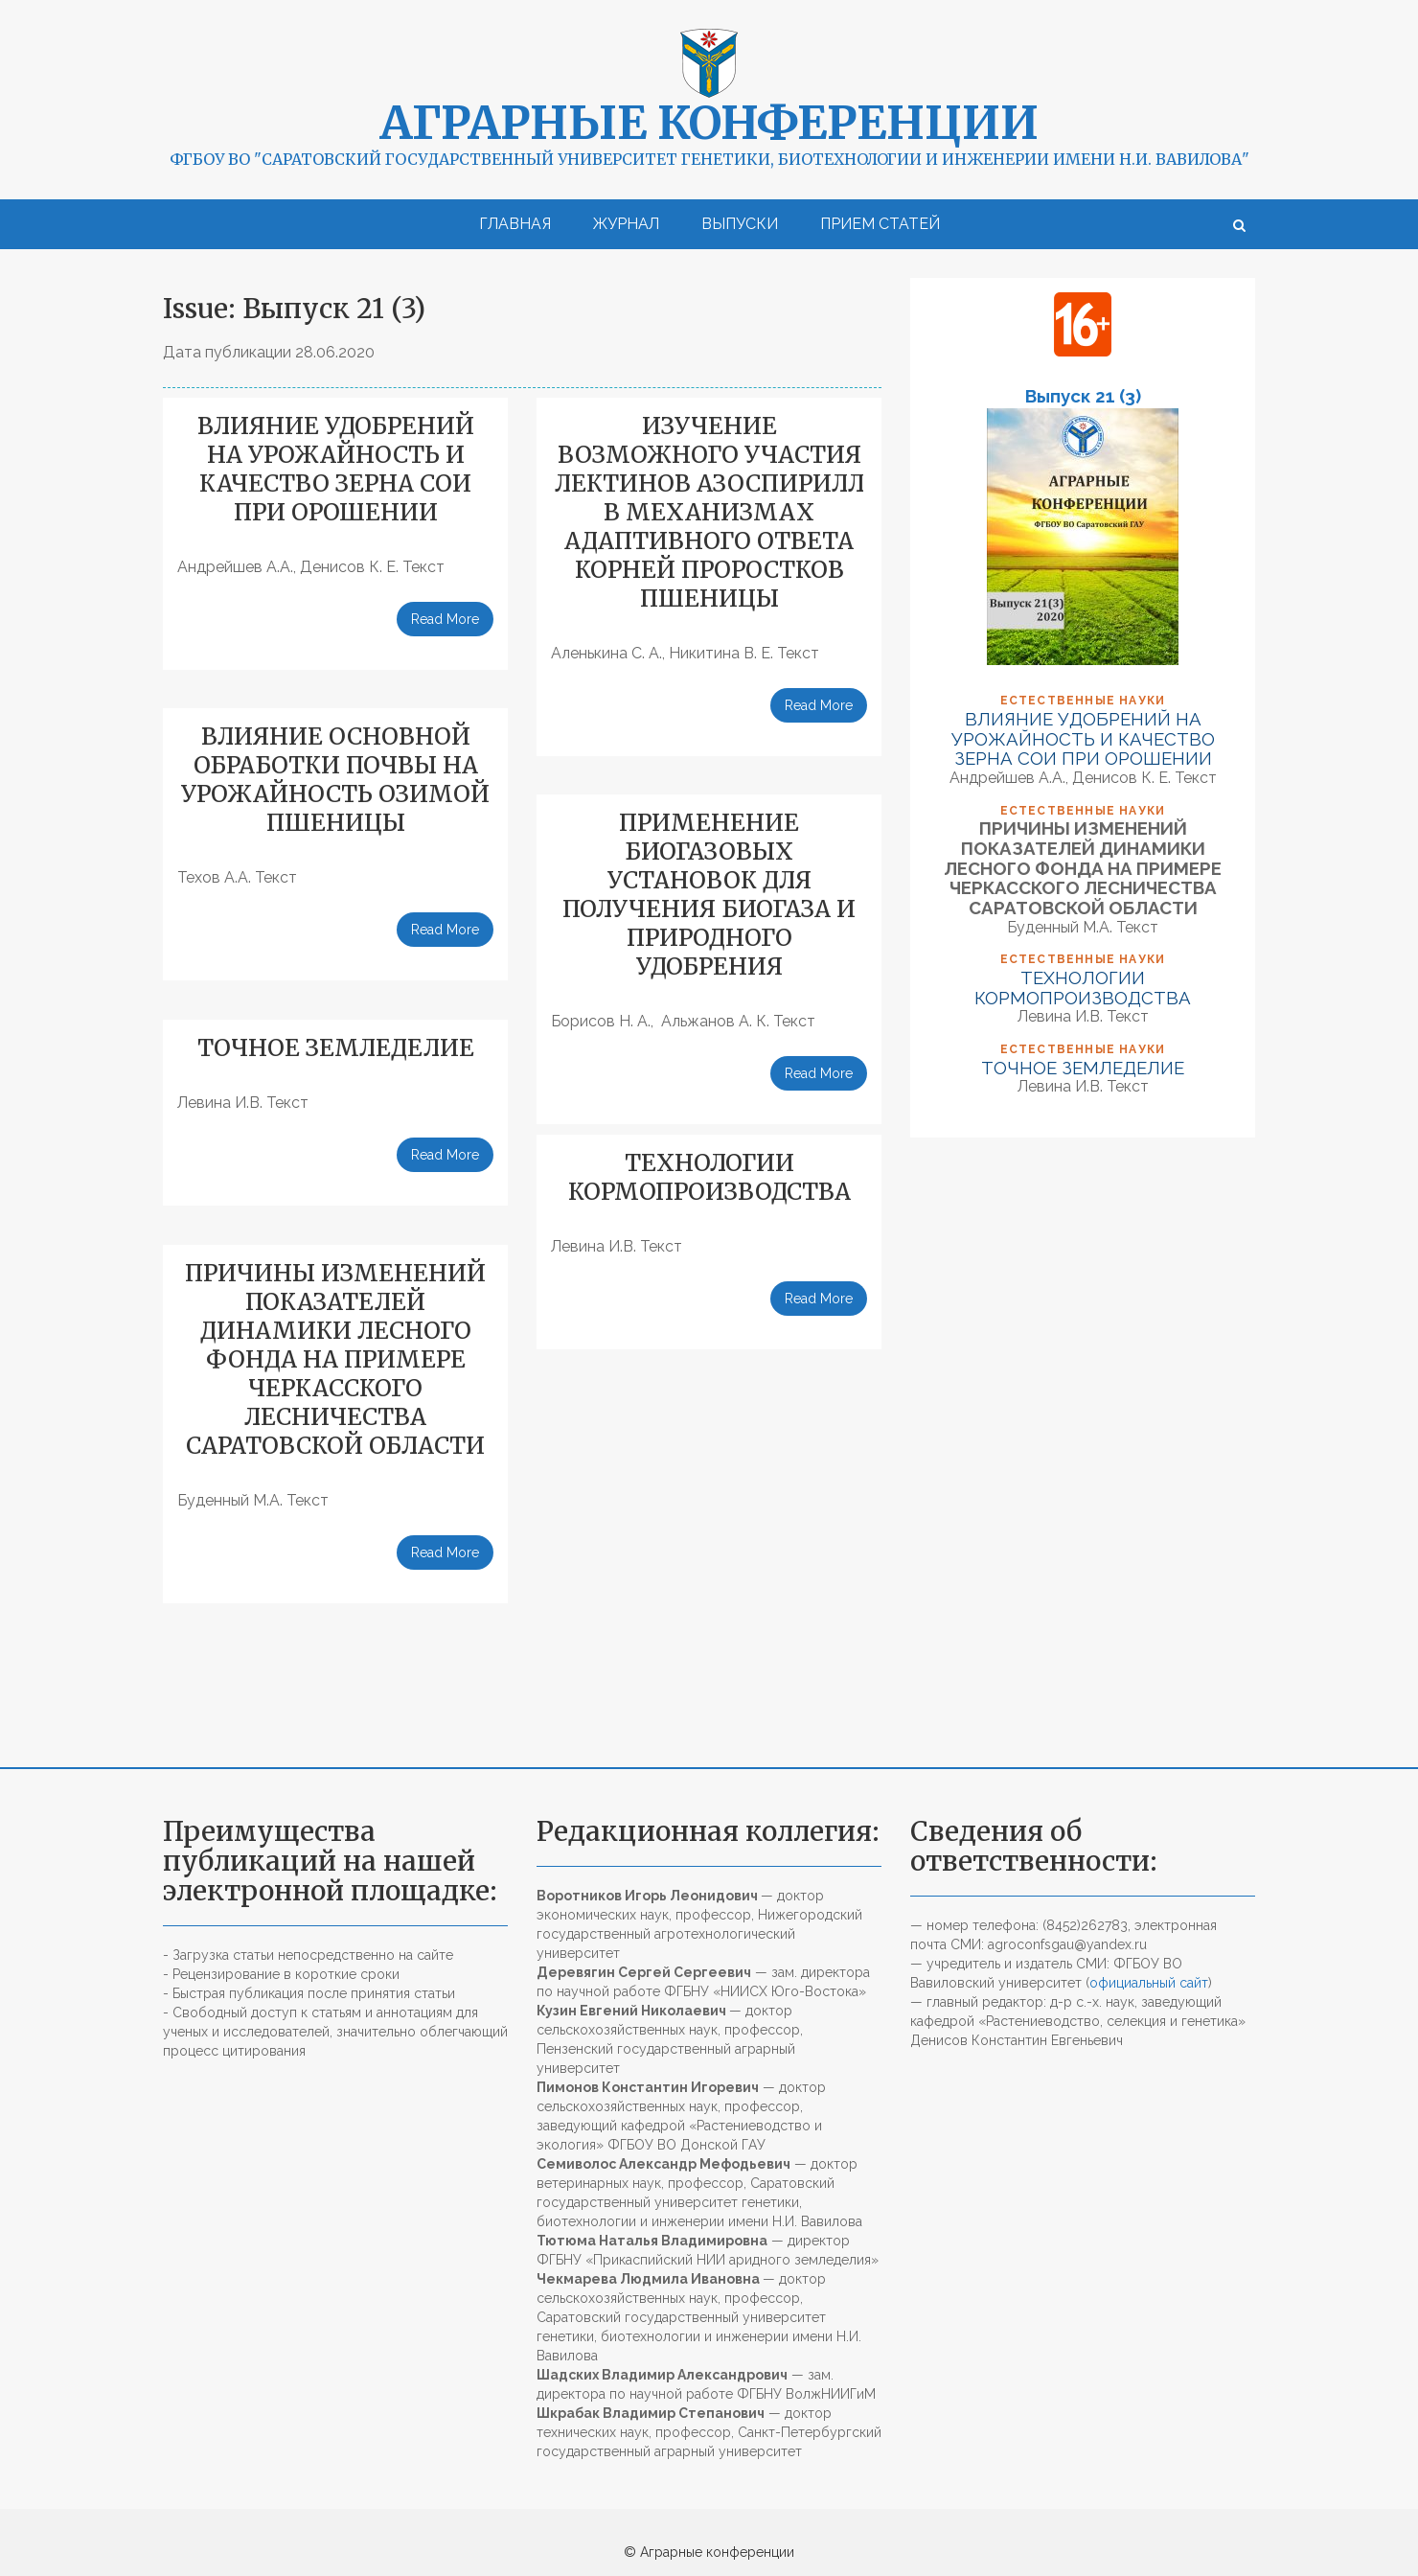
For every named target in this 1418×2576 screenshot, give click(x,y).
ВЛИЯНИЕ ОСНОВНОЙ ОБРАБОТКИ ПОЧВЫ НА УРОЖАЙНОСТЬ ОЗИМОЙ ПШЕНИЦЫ (335, 780)
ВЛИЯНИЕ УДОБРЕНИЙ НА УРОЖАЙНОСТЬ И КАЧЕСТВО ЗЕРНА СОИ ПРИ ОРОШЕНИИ (335, 469)
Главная (515, 224)
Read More (445, 619)
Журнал (626, 224)
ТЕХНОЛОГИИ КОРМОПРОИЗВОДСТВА (709, 1177)
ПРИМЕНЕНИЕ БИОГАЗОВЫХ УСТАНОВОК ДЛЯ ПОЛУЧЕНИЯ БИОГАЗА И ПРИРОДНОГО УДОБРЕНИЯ (709, 894)
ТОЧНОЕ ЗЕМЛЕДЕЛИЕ (335, 1048)
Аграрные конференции (709, 122)
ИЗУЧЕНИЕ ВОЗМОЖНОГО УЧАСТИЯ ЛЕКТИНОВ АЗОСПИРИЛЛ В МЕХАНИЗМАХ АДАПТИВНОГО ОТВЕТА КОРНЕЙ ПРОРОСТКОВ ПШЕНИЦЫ (709, 512)
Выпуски (739, 224)
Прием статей (880, 224)
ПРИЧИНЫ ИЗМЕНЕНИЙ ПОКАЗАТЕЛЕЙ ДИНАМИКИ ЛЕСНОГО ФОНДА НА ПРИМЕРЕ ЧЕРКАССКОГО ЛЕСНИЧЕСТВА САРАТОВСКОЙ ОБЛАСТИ (335, 1359)
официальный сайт (1148, 1982)
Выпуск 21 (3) (1083, 395)
